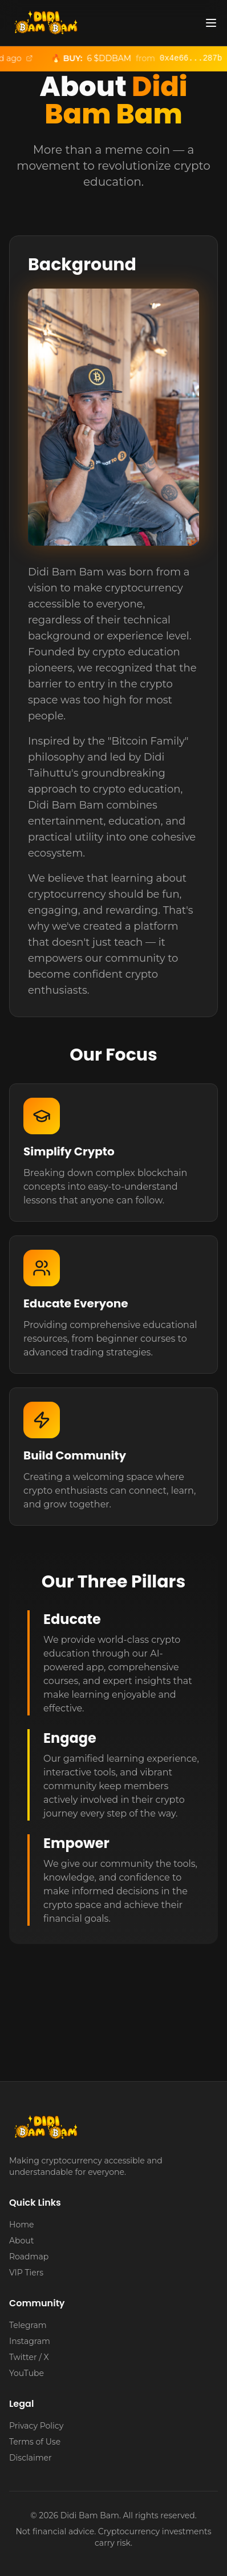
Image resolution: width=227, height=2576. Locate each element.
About (21, 2240)
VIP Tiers (26, 2272)
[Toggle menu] (211, 23)
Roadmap (28, 2256)
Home (21, 2224)
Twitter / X (29, 2357)
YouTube (26, 2373)
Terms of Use (34, 2442)
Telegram (28, 2325)
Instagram (29, 2341)
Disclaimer (30, 2458)
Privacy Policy (36, 2426)
